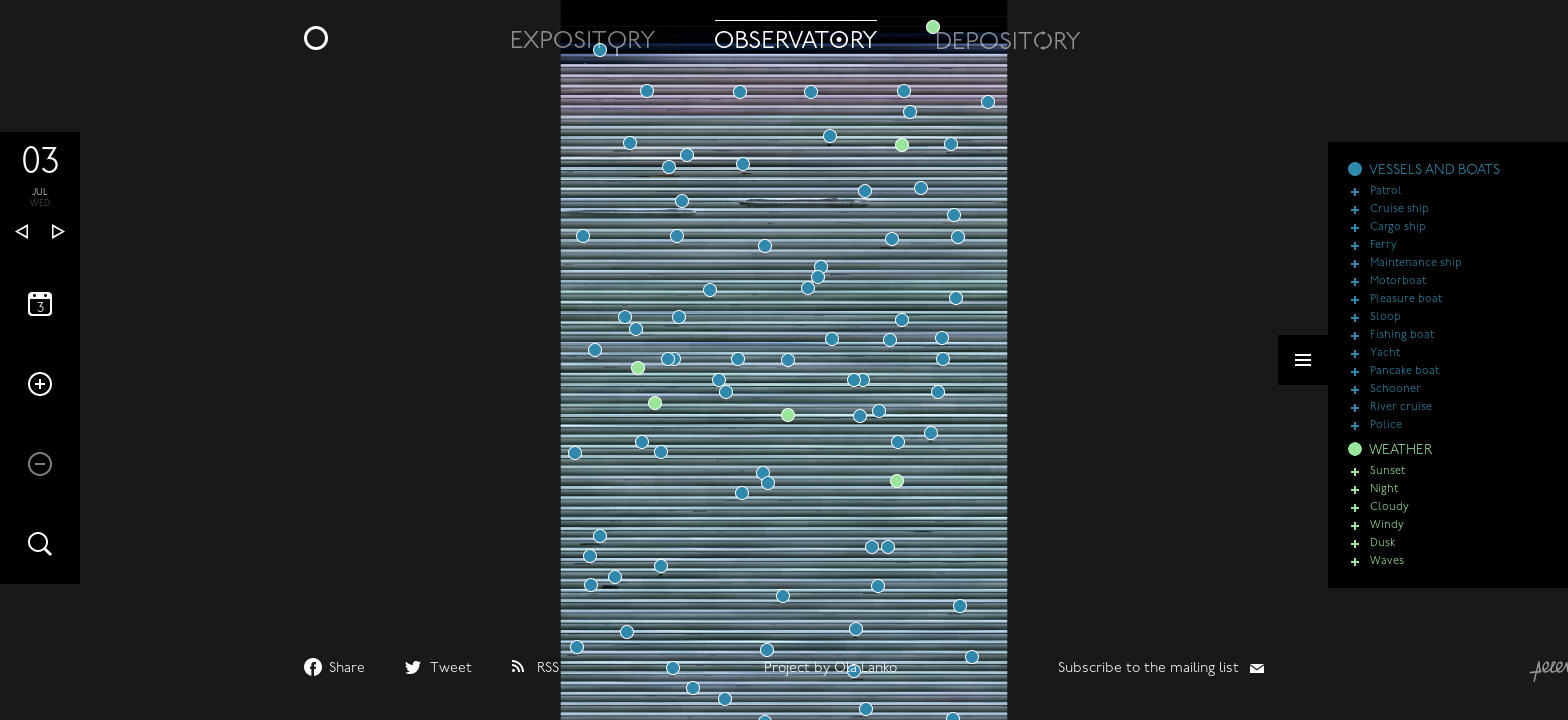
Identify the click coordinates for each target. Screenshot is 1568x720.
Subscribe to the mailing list (1148, 668)
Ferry (1383, 257)
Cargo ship (1398, 239)
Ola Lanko (865, 668)
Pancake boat (1404, 383)
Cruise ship (1399, 221)
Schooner (1395, 401)
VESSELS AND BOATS (1434, 182)
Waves (1387, 573)
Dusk (1382, 555)
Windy (1387, 537)
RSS (548, 668)
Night (1384, 501)
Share (347, 668)
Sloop (1385, 329)
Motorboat (1398, 293)
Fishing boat (1402, 347)
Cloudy (1389, 519)
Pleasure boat (1406, 311)
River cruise (1401, 419)
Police (1386, 437)
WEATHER (1400, 462)
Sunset (1387, 483)
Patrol (1386, 203)
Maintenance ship (1416, 275)
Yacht (1385, 365)
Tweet (451, 668)
